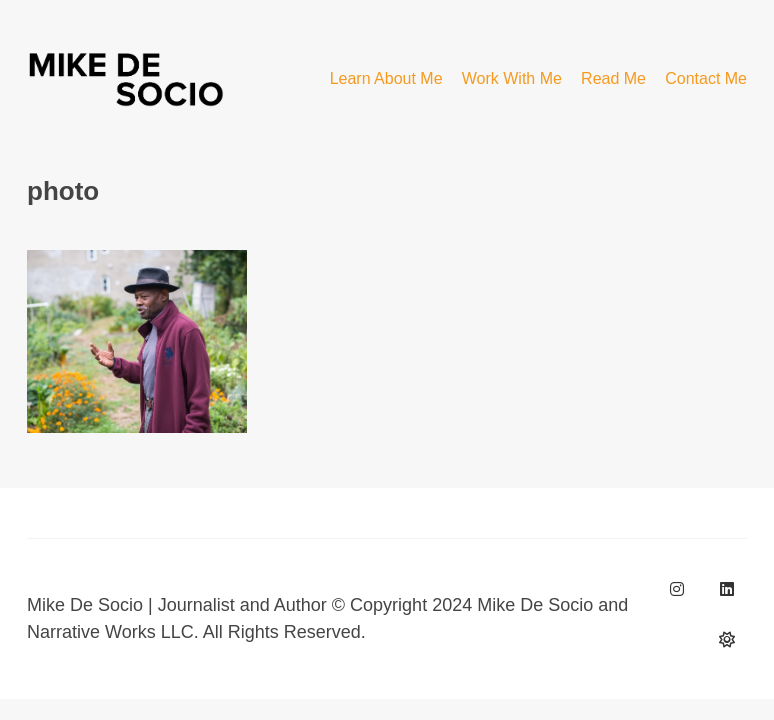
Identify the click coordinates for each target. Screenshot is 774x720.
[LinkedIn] (727, 589)
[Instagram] (677, 589)
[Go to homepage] (127, 78)
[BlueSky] (727, 639)
